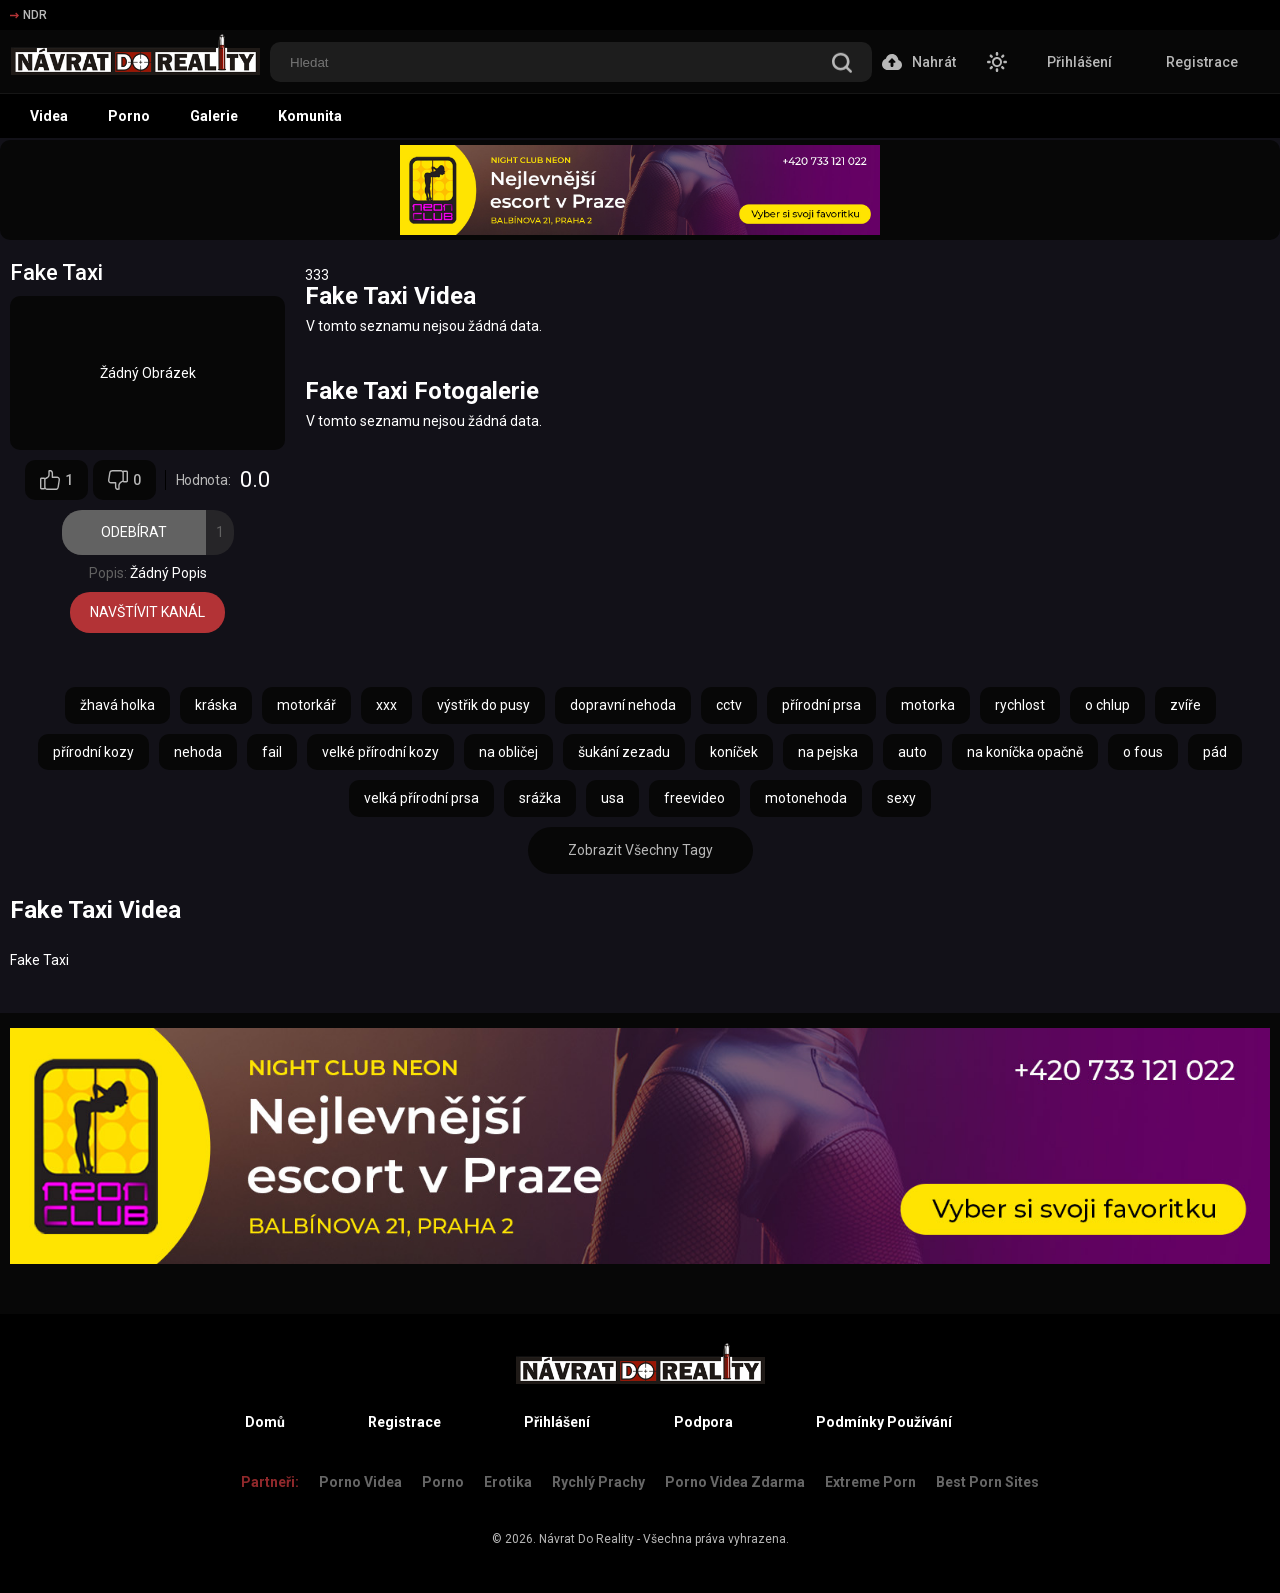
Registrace (1202, 62)
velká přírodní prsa (421, 798)
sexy (901, 798)
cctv (729, 705)
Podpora (703, 1422)
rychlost (1020, 705)
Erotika (508, 1482)
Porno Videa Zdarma (735, 1482)
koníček (734, 752)
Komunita (310, 116)
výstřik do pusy (483, 705)
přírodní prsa (821, 705)
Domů (265, 1422)
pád (1215, 752)
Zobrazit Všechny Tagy (640, 850)
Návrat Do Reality (586, 1539)
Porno (129, 116)
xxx (386, 705)
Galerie (214, 116)
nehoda (198, 752)
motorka (928, 705)
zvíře (1185, 705)
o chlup (1107, 705)
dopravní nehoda (623, 705)
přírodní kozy (93, 752)
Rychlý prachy (598, 1482)
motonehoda (806, 798)
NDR (28, 15)
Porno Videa (360, 1482)
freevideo (694, 798)
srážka (540, 798)
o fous (1143, 752)
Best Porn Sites (987, 1482)
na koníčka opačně (1025, 752)
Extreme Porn (870, 1482)
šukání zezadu (624, 752)
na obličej (508, 752)
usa (612, 798)
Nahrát (919, 62)
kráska (216, 705)
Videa (49, 116)
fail (272, 752)
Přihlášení (1079, 62)
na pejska (828, 752)
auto (912, 752)
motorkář (306, 705)
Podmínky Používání (884, 1422)
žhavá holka (117, 705)
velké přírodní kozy (380, 752)
